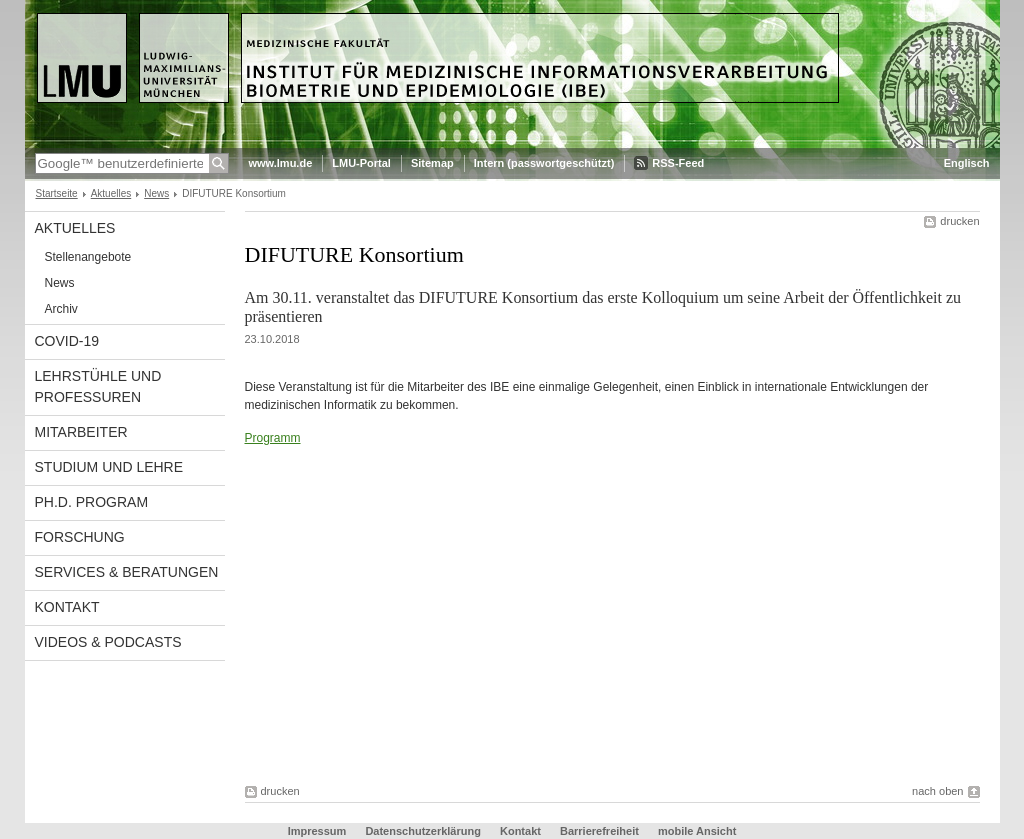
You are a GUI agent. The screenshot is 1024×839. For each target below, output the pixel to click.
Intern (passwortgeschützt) (544, 163)
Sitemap (432, 163)
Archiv (61, 309)
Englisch (967, 163)
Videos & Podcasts (108, 642)
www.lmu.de (281, 163)
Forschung (80, 537)
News (156, 193)
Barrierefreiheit (601, 831)
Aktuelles (111, 193)
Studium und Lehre (109, 467)
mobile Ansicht (697, 831)
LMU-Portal (361, 163)
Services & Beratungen (127, 572)
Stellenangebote (88, 257)
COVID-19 (67, 341)
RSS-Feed (678, 163)
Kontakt (67, 607)
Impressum (317, 831)
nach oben (937, 791)
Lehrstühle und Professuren (98, 386)
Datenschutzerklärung (423, 831)
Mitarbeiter (81, 432)
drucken (959, 221)
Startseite (57, 193)
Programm (273, 438)
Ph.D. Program (92, 502)
